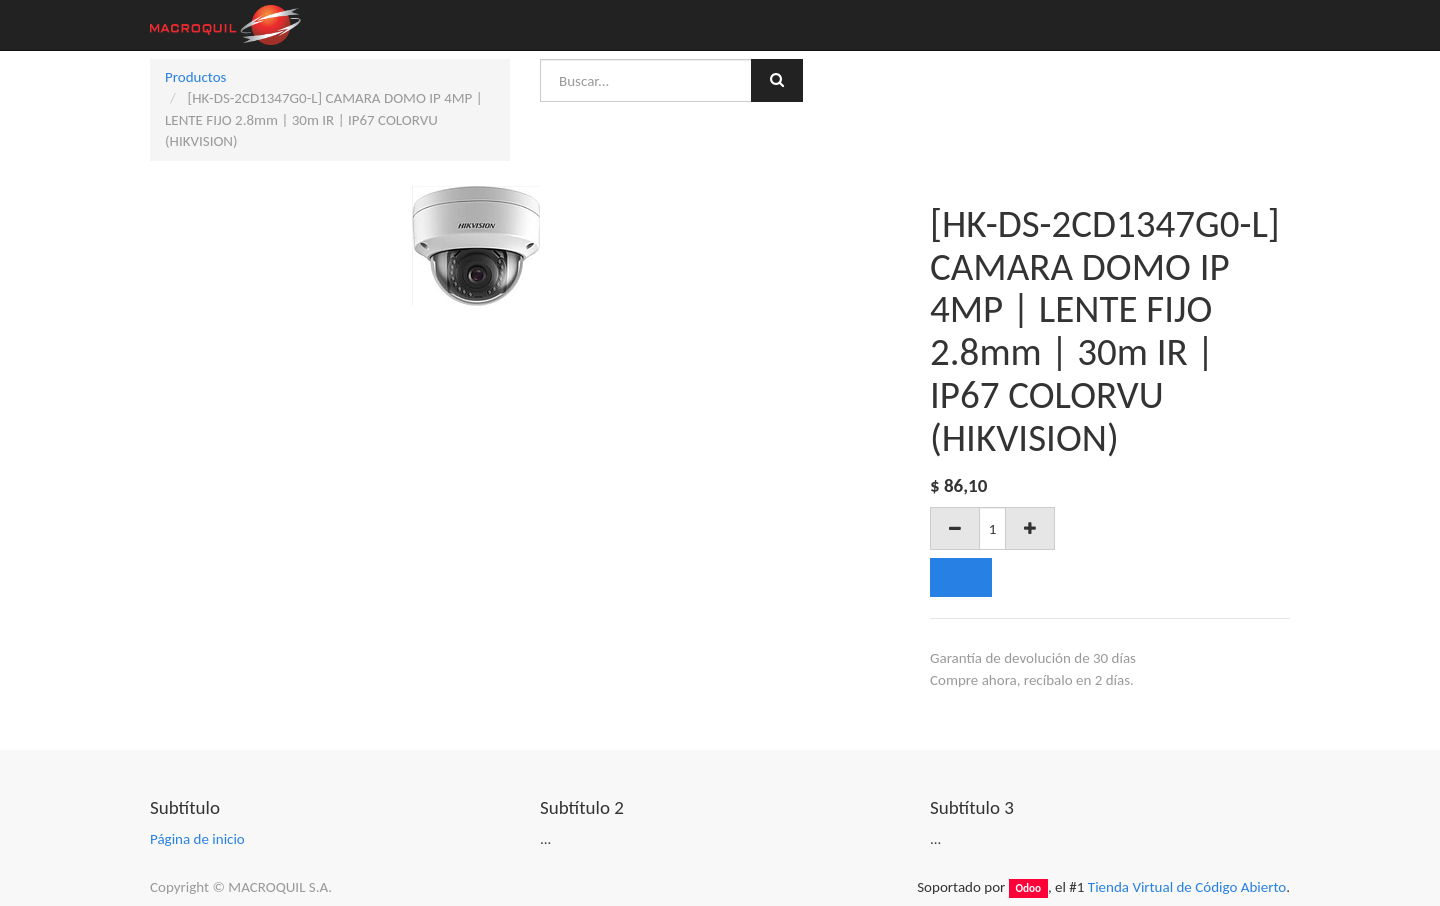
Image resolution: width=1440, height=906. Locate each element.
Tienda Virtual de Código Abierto (1187, 887)
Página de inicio (197, 839)
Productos (195, 77)
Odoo (1028, 888)
